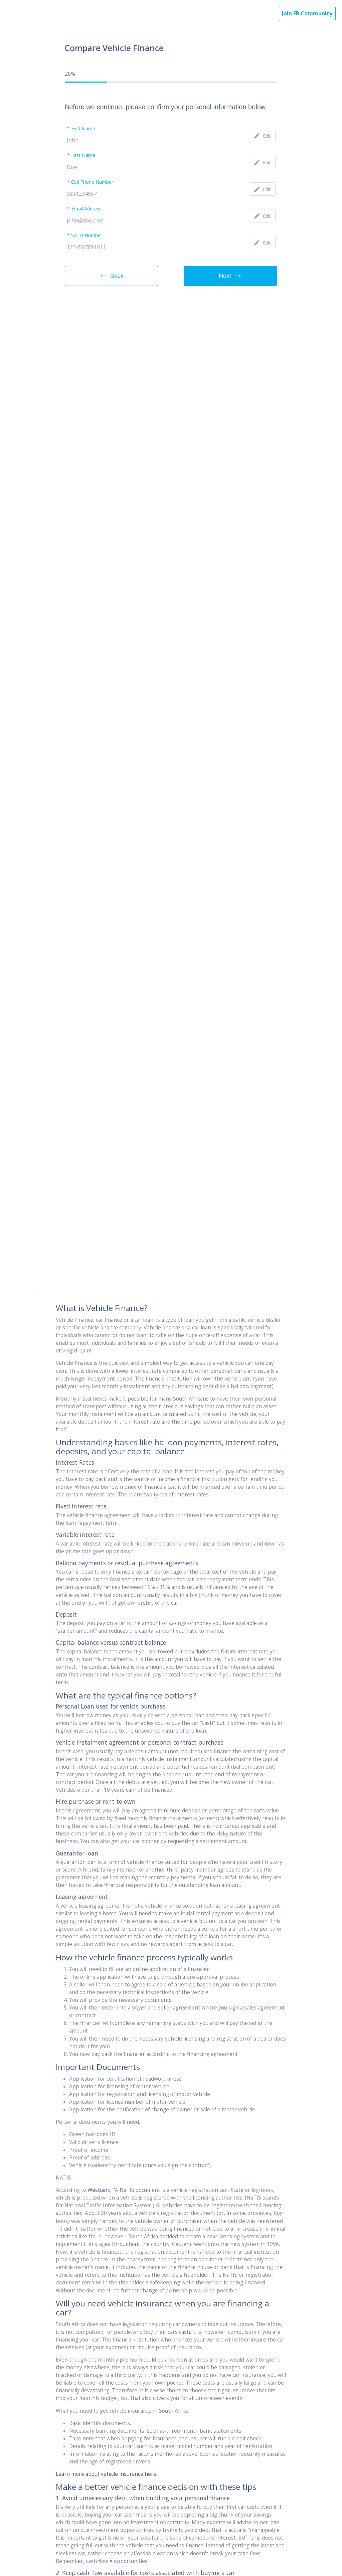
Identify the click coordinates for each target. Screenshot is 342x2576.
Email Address (86, 209)
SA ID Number (86, 235)
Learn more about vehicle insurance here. (106, 2473)
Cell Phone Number (92, 182)
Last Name (83, 155)
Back (112, 276)
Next (230, 276)
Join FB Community (307, 13)
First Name (83, 129)
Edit (262, 135)
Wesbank (99, 2190)
